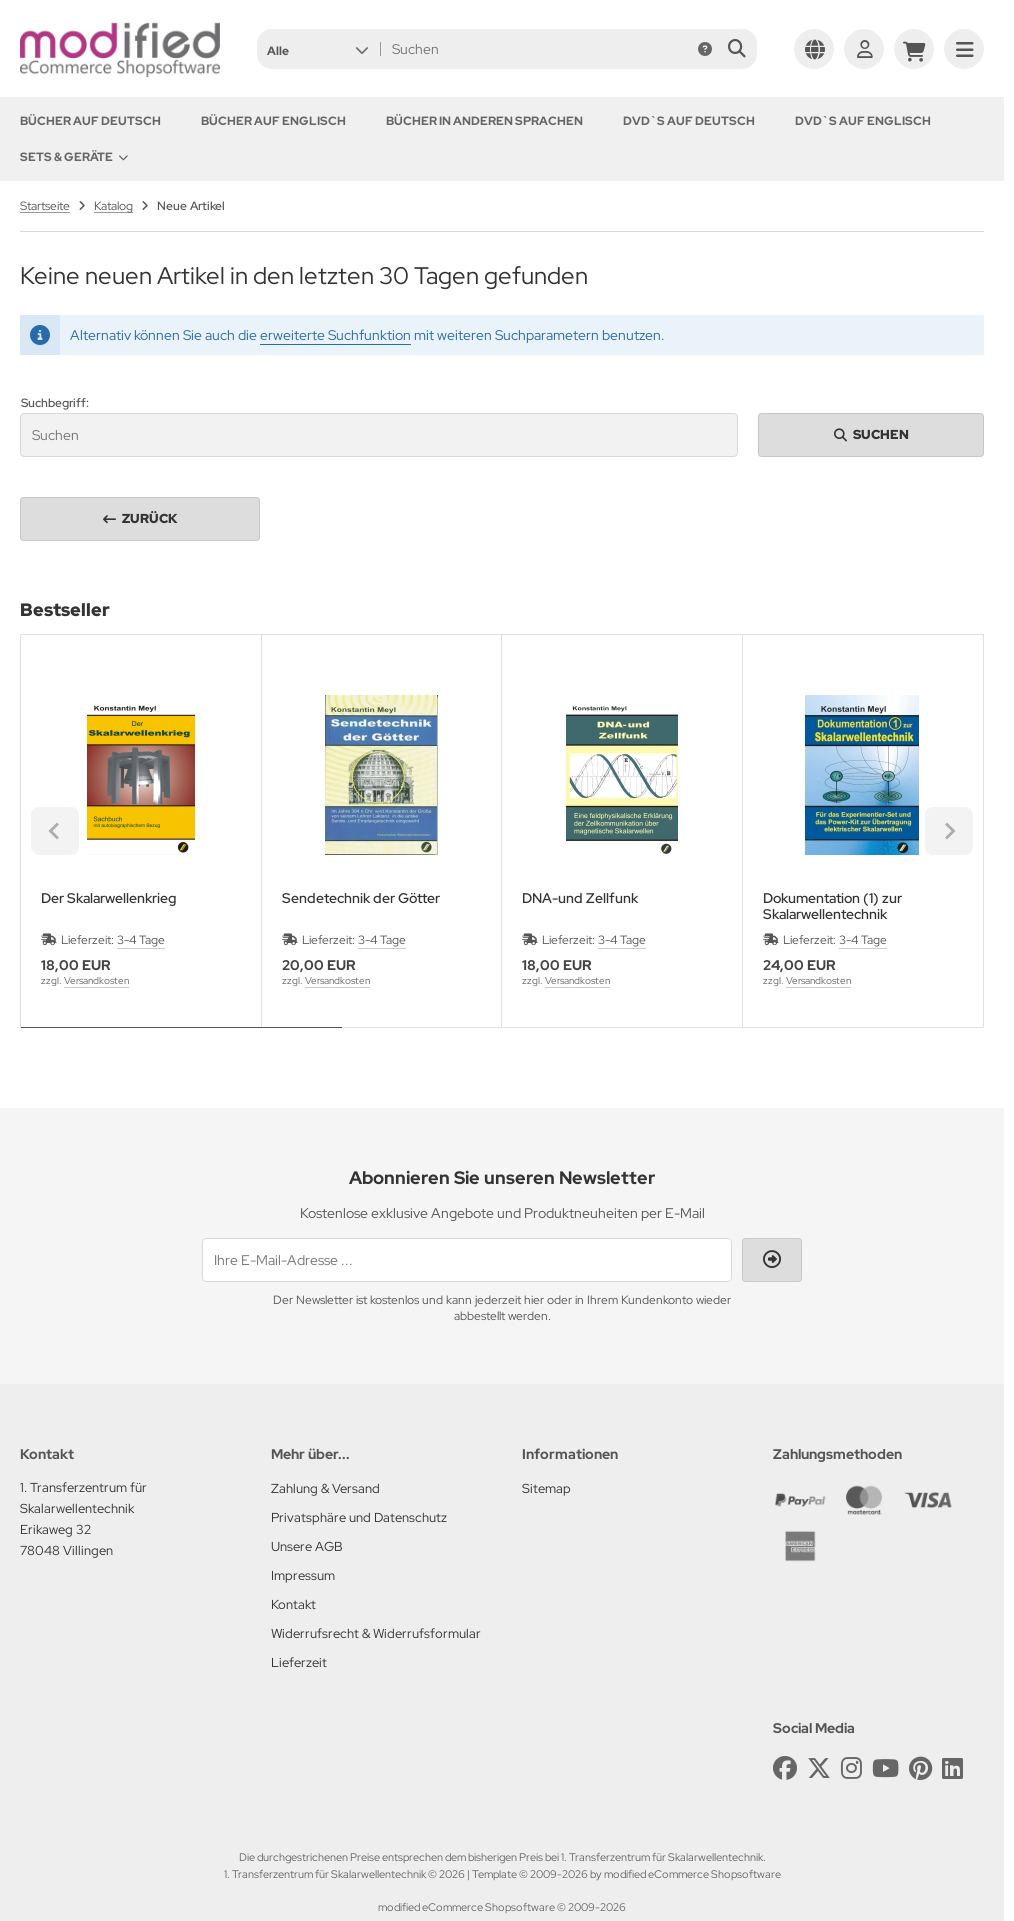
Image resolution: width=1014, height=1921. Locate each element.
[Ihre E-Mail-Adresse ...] (467, 1260)
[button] (317, 49)
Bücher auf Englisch (273, 121)
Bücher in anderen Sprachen (484, 121)
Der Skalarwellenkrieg (108, 898)
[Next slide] (949, 831)
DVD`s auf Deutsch (689, 121)
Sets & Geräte (74, 157)
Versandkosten (96, 980)
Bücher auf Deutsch (90, 121)
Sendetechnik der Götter (361, 898)
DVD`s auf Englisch (863, 121)
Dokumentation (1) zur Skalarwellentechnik (832, 906)
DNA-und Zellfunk (580, 898)
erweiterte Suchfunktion (335, 335)
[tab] (181, 1042)
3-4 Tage (141, 940)
